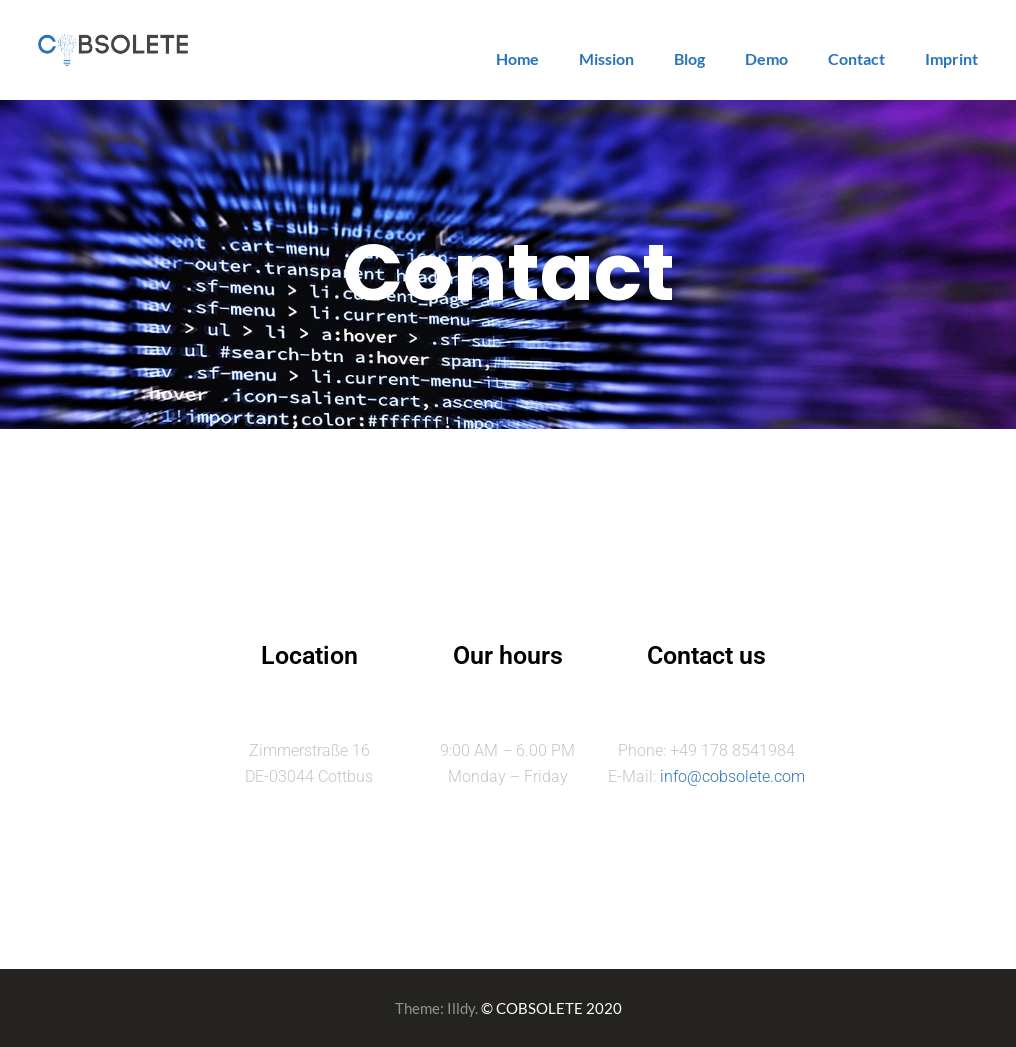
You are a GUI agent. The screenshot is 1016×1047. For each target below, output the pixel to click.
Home (517, 58)
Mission (606, 58)
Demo (766, 58)
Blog (689, 58)
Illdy (461, 1008)
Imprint (951, 58)
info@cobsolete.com (732, 776)
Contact (856, 58)
